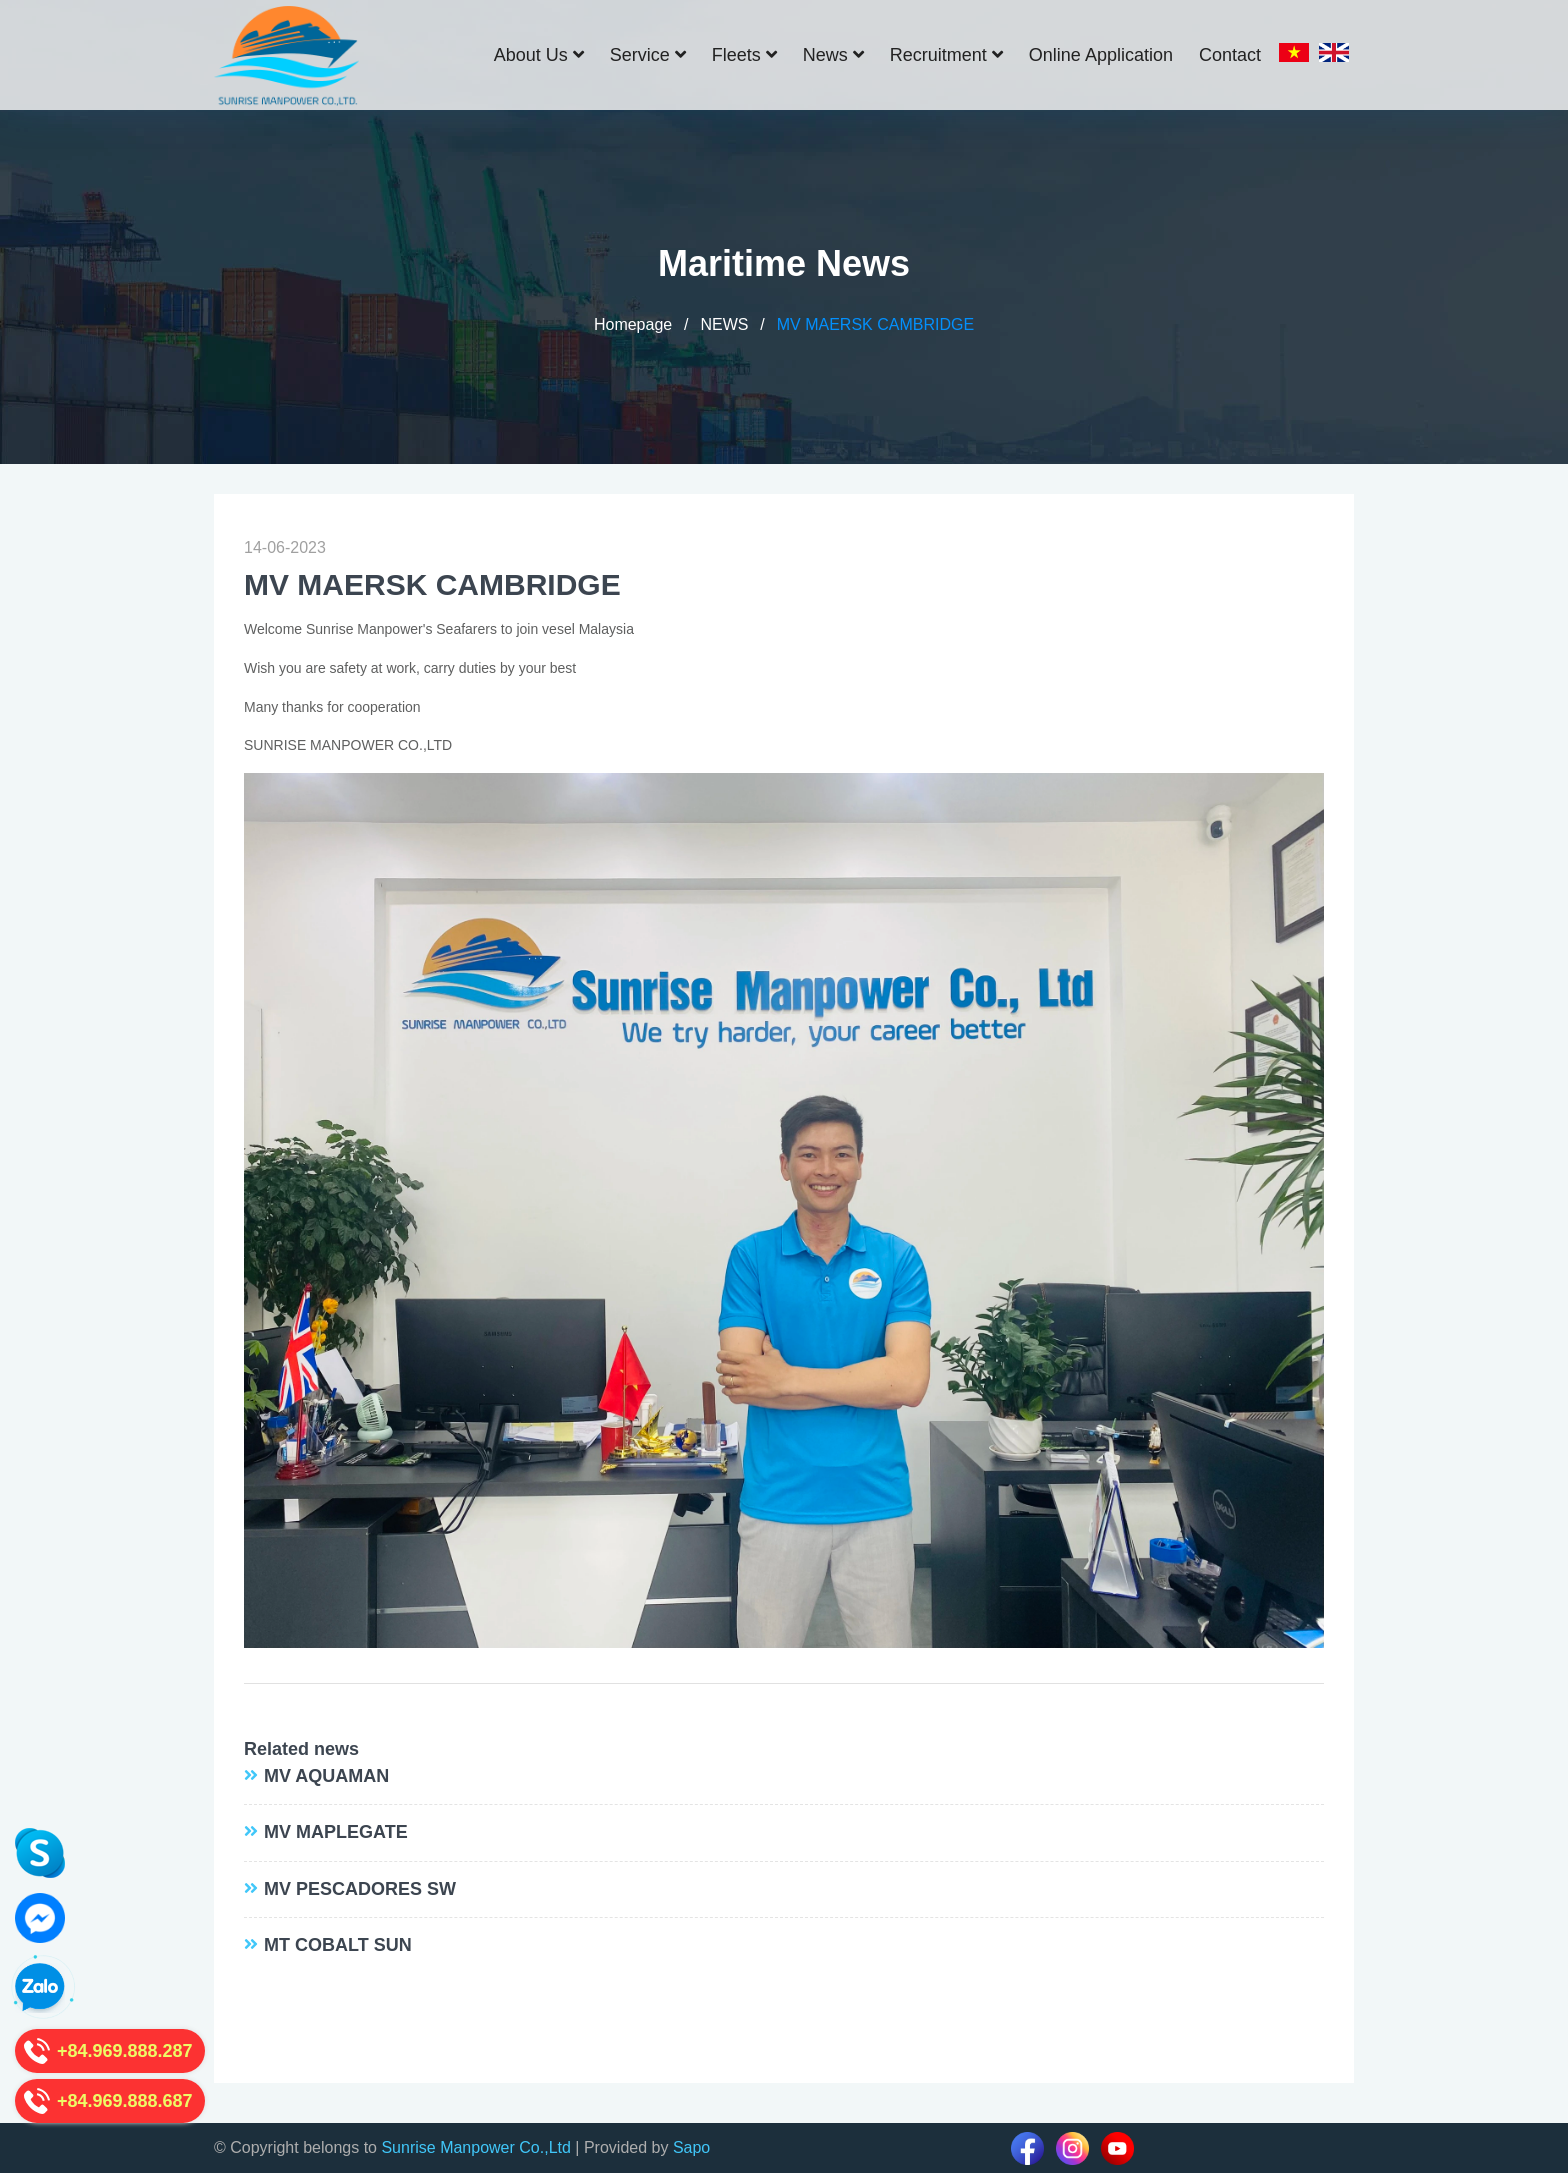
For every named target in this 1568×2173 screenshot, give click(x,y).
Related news (301, 1749)
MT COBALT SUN (338, 1945)
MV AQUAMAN (326, 1776)
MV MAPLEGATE (336, 1832)
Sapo (691, 2147)
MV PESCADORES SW (360, 1889)
